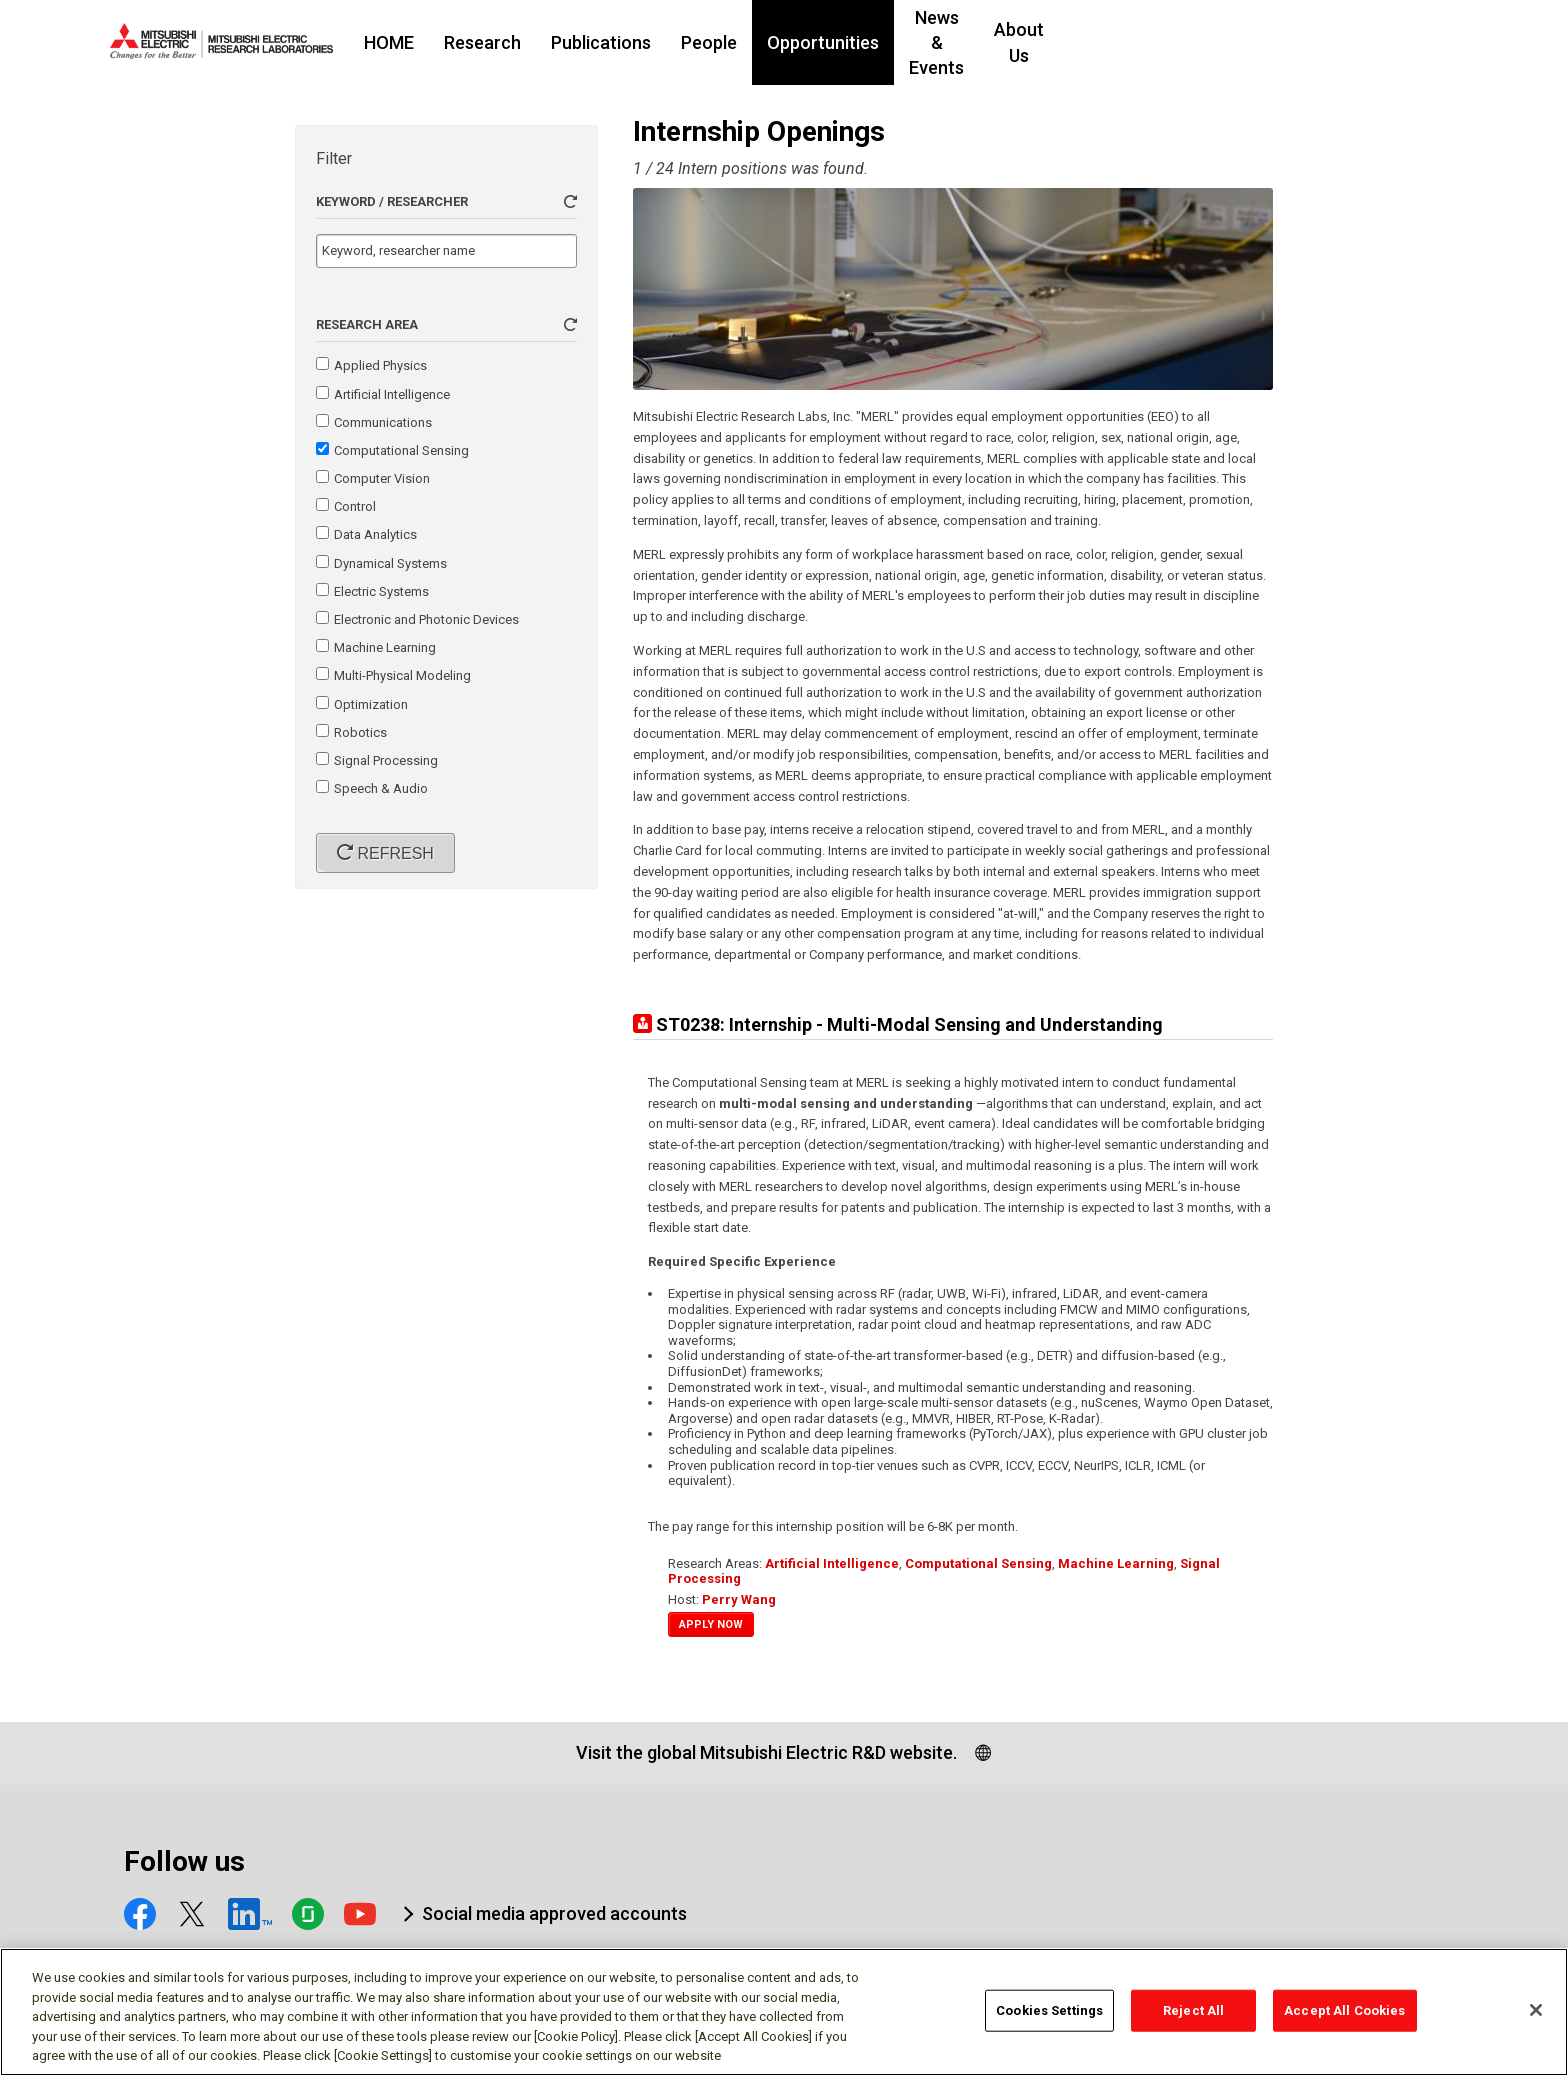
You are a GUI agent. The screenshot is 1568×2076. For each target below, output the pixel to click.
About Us (1217, 42)
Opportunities (945, 42)
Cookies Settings (1049, 2017)
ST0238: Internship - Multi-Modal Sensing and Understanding (909, 1024)
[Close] (1536, 2017)
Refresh (393, 853)
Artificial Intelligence (832, 1563)
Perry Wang (739, 1599)
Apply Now (711, 1624)
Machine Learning (1116, 1563)
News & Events (1090, 42)
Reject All (1193, 2017)
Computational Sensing (978, 1563)
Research (604, 42)
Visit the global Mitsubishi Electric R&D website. (766, 1752)
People (831, 42)
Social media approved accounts (554, 1913)
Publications (723, 42)
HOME (511, 42)
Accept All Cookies (1344, 2017)
